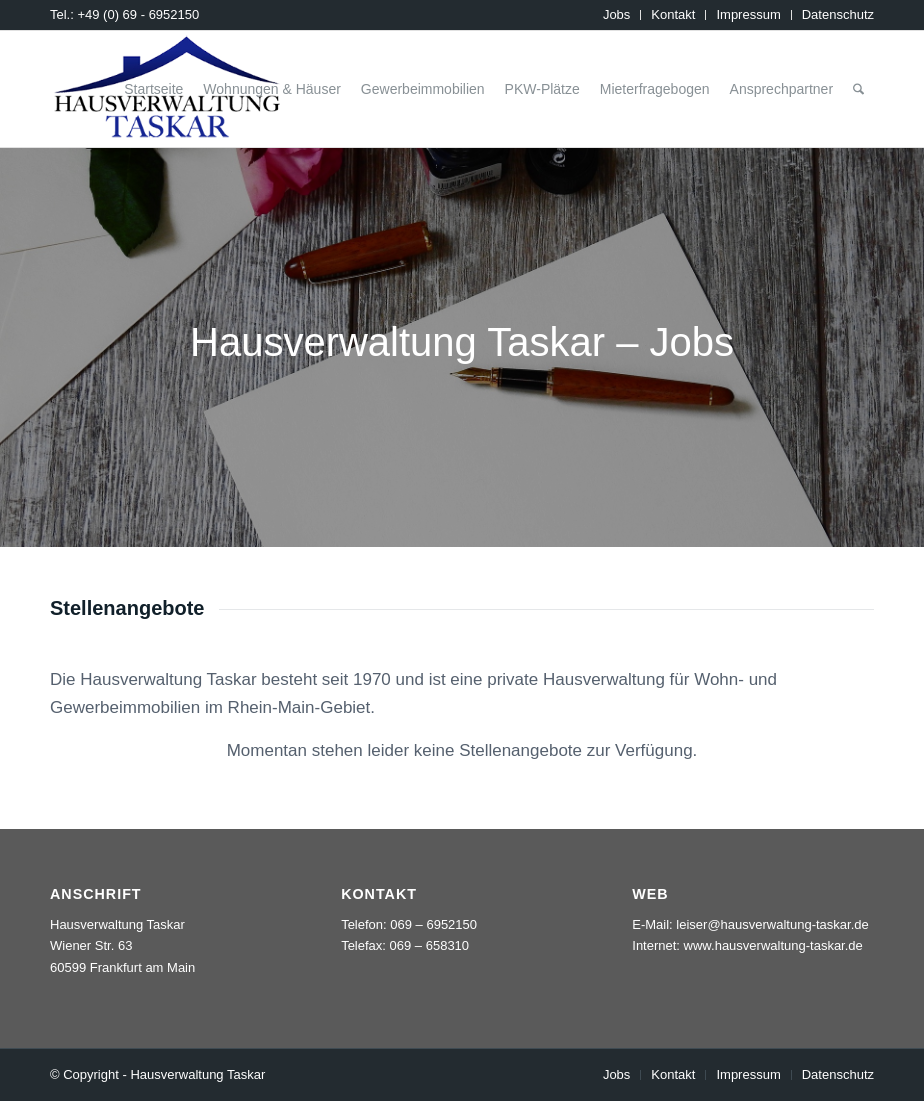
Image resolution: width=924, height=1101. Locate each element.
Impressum (748, 14)
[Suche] (858, 89)
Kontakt (673, 14)
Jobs (616, 14)
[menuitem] (617, 15)
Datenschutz (838, 14)
